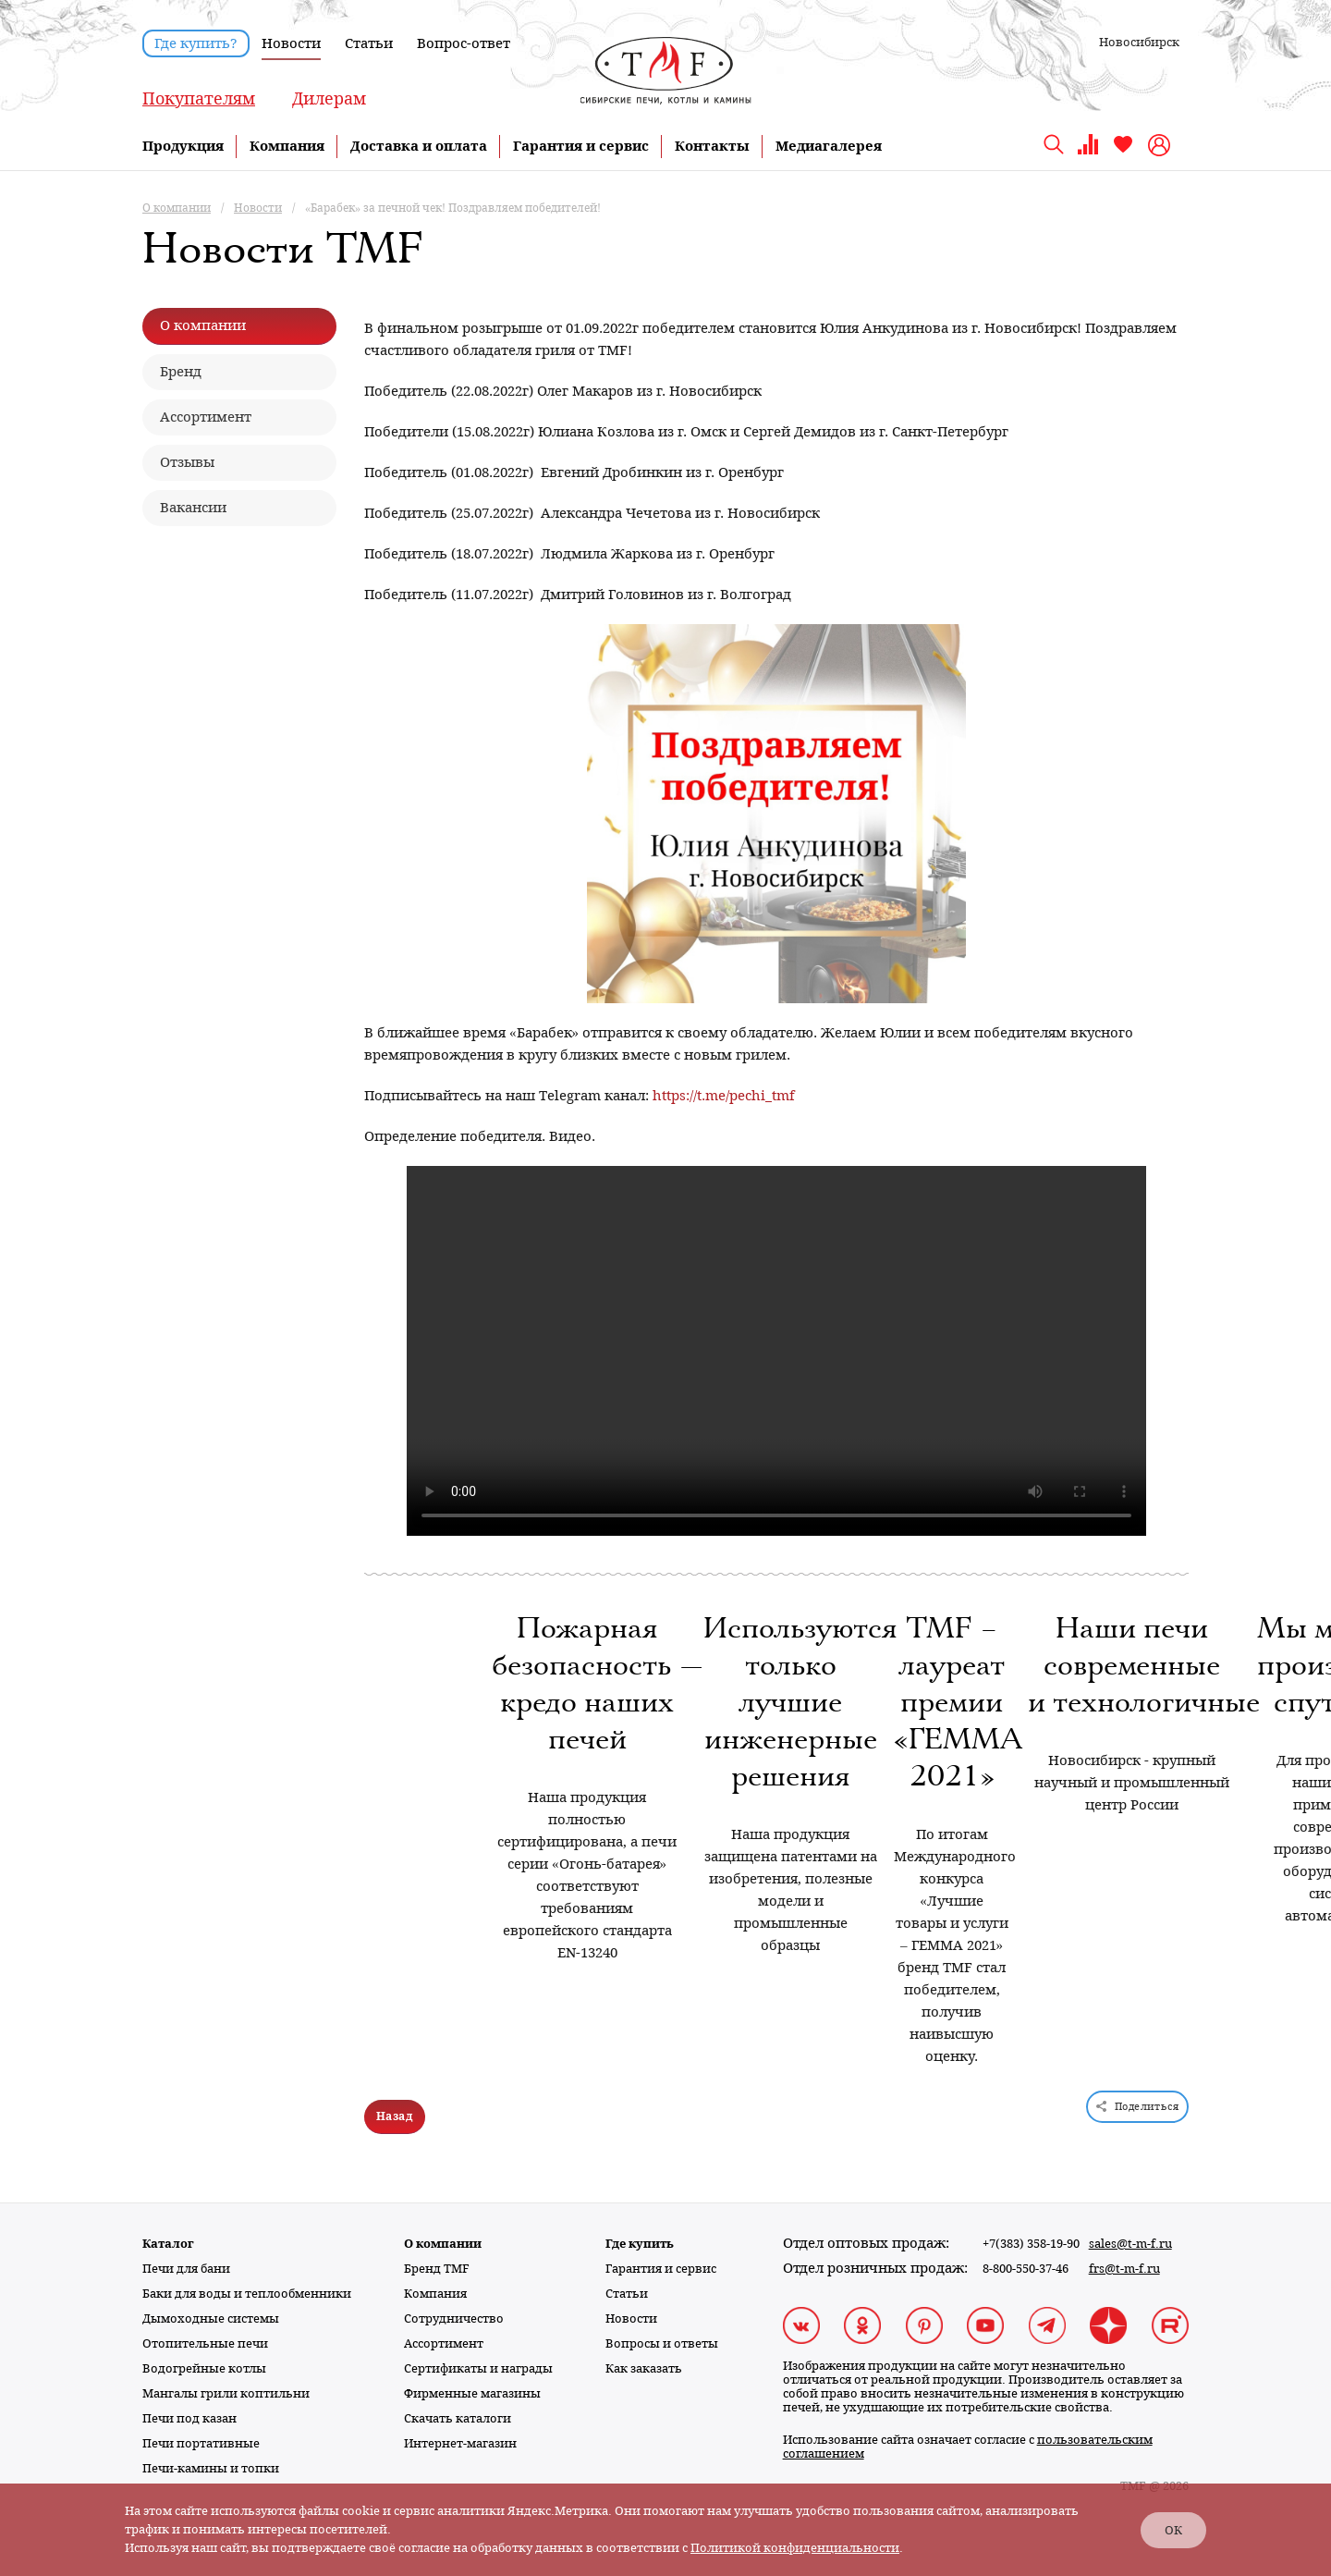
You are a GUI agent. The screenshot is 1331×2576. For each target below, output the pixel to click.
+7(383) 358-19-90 (1031, 2244)
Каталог (168, 2244)
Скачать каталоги (457, 2418)
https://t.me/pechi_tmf (724, 1095)
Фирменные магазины (472, 2393)
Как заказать (643, 2368)
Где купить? (196, 43)
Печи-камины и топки (210, 2468)
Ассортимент (443, 2343)
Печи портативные (201, 2443)
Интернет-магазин (460, 2443)
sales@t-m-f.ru (1130, 2244)
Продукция (183, 146)
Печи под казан (189, 2418)
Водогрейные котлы (204, 2368)
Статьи (369, 43)
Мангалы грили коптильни (226, 2393)
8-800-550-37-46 (1025, 2268)
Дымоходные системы (210, 2318)
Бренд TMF (437, 2268)
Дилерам (329, 98)
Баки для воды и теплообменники (246, 2293)
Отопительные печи (205, 2343)
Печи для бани (186, 2268)
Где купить (639, 2244)
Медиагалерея (828, 146)
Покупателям (198, 98)
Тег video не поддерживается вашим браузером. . (776, 1351)
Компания (287, 146)
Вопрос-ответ (463, 43)
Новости (291, 43)
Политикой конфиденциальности (794, 2548)
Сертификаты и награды (478, 2368)
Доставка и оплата (418, 146)
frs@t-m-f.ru (1124, 2268)
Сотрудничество (454, 2318)
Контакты (712, 146)
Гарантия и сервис (581, 146)
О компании (443, 2244)
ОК (1173, 2530)
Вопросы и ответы (661, 2343)
